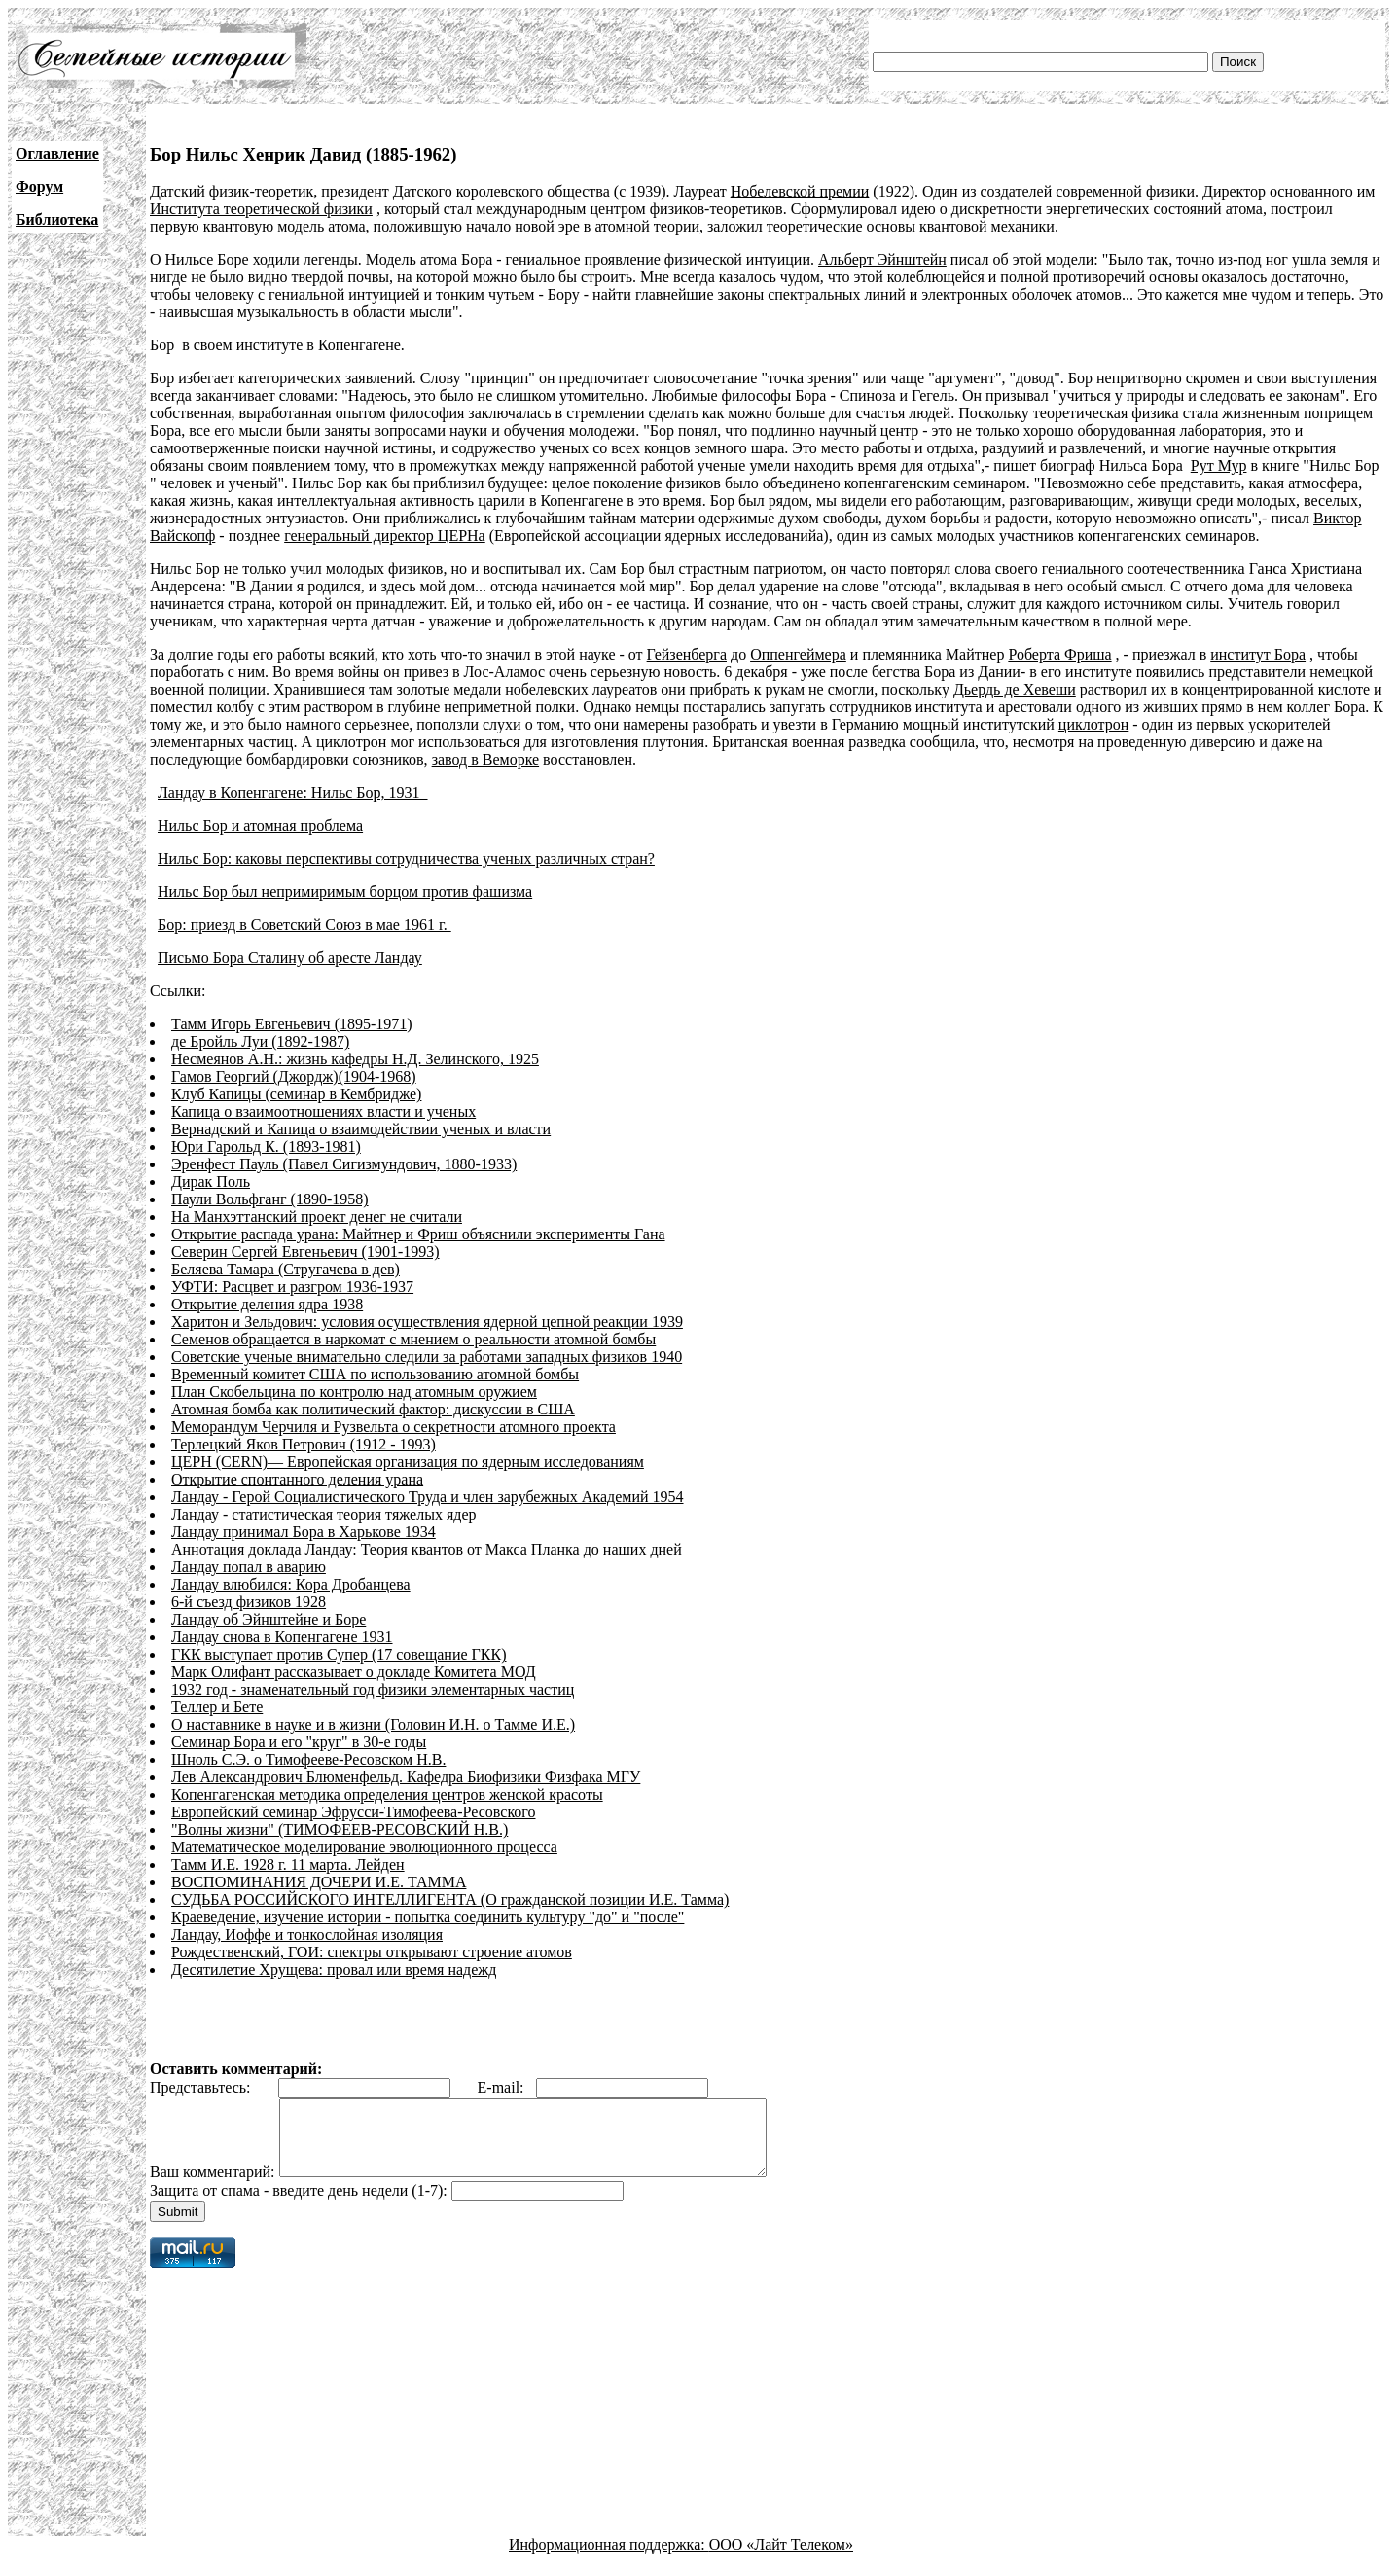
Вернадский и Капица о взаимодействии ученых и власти (361, 1129)
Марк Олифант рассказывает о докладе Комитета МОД (353, 1672)
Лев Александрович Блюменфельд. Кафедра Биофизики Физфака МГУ (405, 1777)
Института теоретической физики (261, 208)
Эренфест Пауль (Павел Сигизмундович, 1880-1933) (344, 1164)
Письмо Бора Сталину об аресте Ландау (290, 957)
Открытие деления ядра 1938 (267, 1304)
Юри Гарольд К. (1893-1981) (266, 1146)
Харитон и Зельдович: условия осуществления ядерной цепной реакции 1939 (427, 1321)
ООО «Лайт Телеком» (781, 2559)
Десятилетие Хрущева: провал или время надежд (334, 1969)
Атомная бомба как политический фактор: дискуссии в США (373, 1409)
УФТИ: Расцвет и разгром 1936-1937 (292, 1286)
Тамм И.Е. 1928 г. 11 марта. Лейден (288, 1864)
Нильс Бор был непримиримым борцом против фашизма (345, 891)
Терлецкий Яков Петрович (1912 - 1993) (303, 1444)
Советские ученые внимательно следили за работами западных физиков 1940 (426, 1356)
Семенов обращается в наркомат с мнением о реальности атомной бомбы (413, 1339)
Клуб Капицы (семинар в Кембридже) (296, 1094)
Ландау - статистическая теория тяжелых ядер (324, 1514)
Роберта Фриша (1059, 654)
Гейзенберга (687, 654)
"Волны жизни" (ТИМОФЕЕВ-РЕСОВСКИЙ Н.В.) (339, 1829)
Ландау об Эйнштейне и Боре (268, 1619)
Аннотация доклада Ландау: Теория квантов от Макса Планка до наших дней (426, 1549)
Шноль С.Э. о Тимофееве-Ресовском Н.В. (308, 1759)
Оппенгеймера (798, 654)
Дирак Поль (210, 1181)
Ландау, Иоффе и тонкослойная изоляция (307, 1934)
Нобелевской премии (800, 191)
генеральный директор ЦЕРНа (384, 535)
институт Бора (1258, 654)
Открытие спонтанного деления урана (297, 1479)
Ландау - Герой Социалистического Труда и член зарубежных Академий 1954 (427, 1496)
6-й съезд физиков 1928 (248, 1601)
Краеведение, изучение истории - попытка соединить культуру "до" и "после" (427, 1917)
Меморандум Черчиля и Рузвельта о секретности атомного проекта (393, 1426)
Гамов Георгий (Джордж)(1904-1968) (293, 1076)
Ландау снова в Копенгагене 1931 (282, 1636)
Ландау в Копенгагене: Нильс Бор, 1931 (293, 792)
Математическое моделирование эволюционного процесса (364, 1847)
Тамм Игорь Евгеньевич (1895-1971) (291, 1024)
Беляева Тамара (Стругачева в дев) (285, 1269)
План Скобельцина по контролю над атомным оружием (354, 1391)
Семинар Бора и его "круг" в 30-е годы (298, 1742)
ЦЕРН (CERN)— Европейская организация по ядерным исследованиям (407, 1461)
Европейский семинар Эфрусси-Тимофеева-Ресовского (353, 1812)
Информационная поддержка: (609, 2559)
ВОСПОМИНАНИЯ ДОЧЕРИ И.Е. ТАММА (318, 1882)
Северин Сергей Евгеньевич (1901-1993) (305, 1251)
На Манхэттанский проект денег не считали (316, 1216)
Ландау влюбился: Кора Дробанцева (291, 1584)
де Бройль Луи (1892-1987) (260, 1041)
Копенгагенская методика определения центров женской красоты (387, 1794)
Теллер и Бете (217, 1707)
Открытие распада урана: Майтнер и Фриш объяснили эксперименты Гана (418, 1234)
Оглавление (57, 153)
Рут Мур (1219, 465)
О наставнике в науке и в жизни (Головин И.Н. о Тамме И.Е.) (373, 1724)
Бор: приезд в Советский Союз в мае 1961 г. (304, 924)
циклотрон (1093, 724)
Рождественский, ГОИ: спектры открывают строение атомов (371, 1952)
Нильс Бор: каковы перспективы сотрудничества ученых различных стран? (406, 858)
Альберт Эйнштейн (882, 259)
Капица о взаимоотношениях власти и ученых (323, 1111)
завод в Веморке (485, 759)
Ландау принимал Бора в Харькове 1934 (303, 1531)
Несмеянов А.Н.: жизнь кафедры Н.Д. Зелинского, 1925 (355, 1059)
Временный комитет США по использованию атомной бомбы (375, 1374)
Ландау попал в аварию (248, 1566)
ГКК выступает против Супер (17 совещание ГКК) (339, 1654)
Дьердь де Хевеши (1014, 689)
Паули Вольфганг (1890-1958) (270, 1199)
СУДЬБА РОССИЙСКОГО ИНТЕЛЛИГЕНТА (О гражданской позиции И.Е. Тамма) (450, 1899)
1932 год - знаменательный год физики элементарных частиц (372, 1689)
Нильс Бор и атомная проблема (260, 825)
